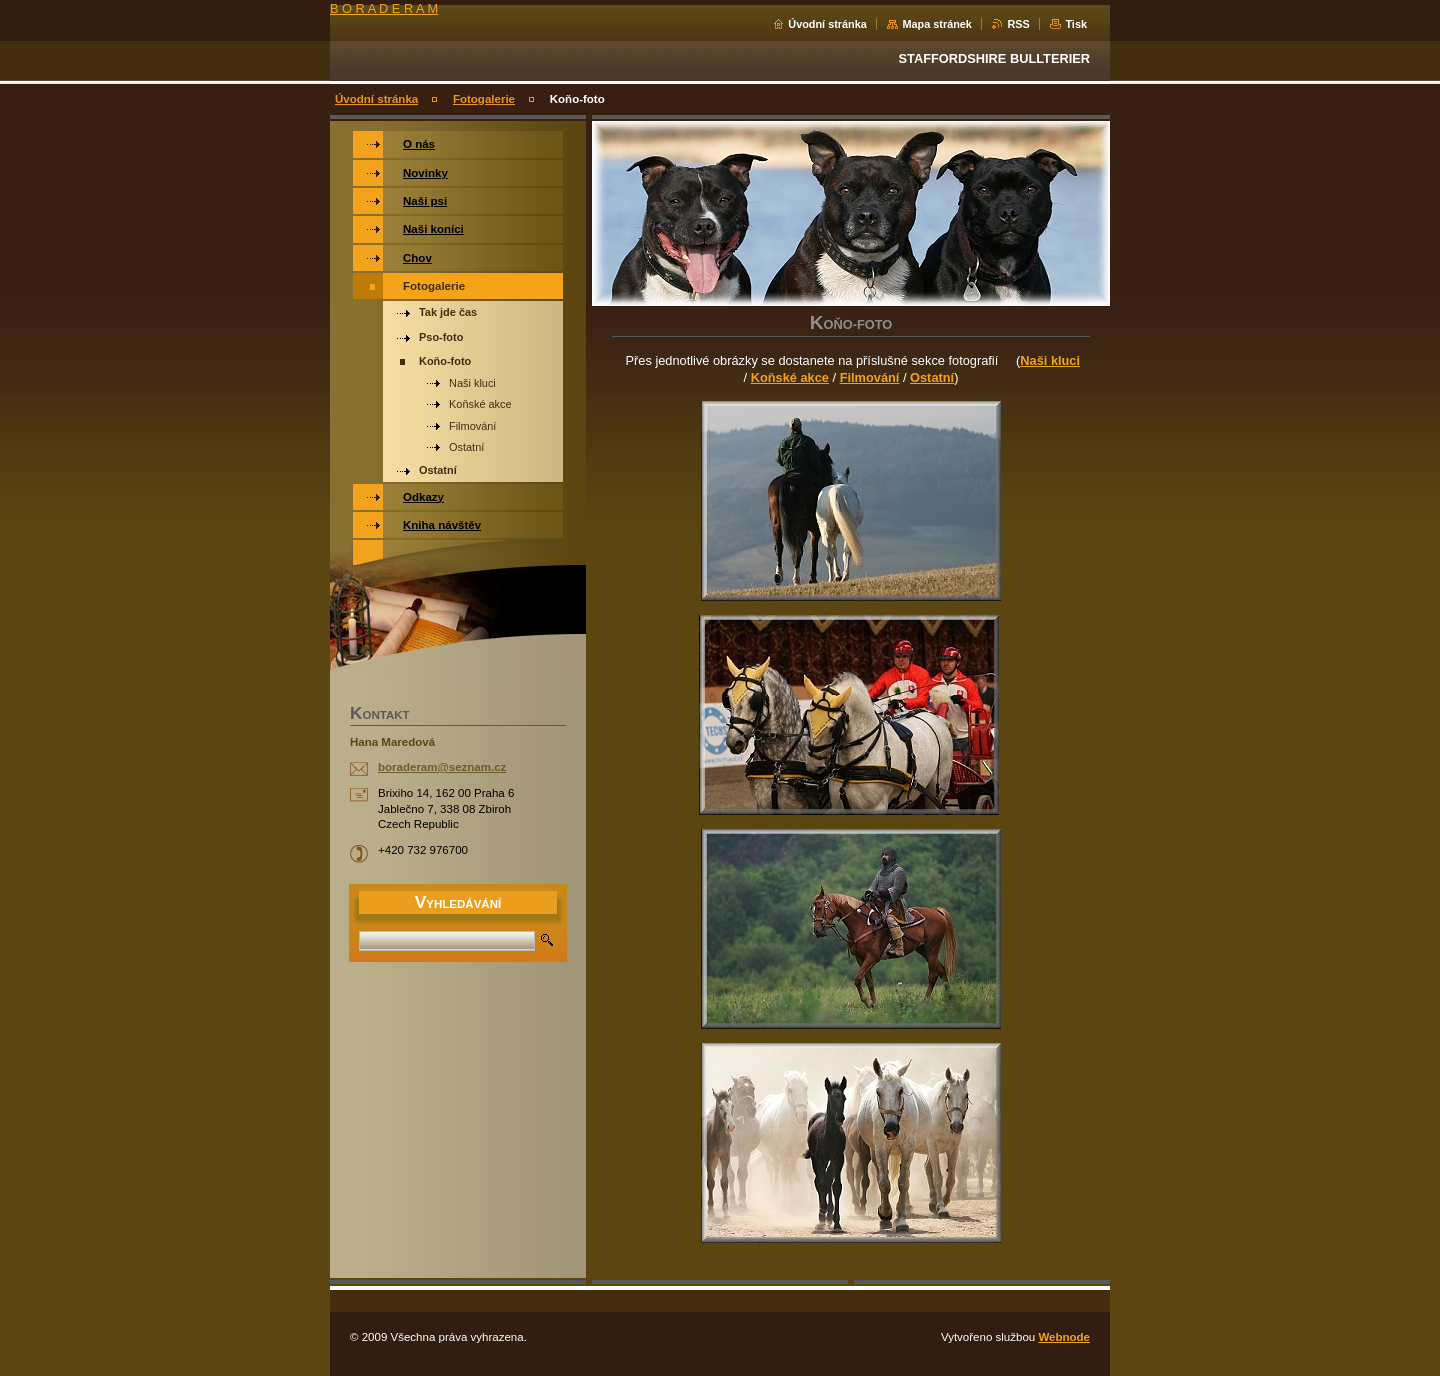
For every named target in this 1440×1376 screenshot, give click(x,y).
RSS (1018, 24)
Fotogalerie (484, 99)
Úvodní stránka (827, 24)
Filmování (870, 377)
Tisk (1076, 24)
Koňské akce (790, 377)
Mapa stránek (937, 24)
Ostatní (932, 377)
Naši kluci (1050, 360)
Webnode (1064, 1337)
